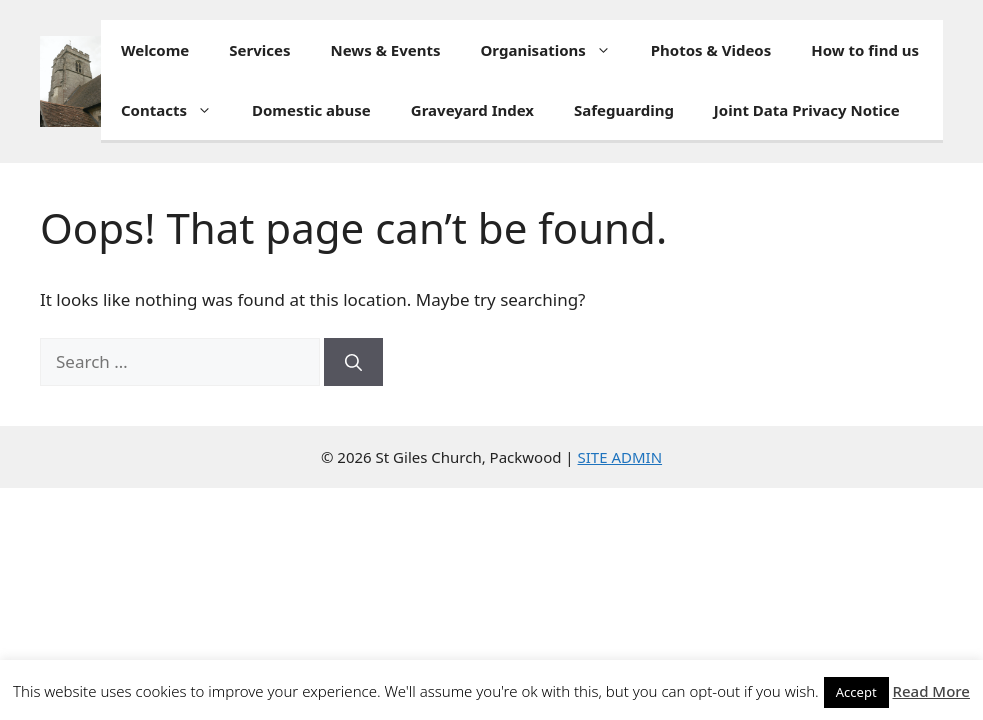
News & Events (386, 50)
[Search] (353, 362)
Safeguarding (624, 110)
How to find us (865, 50)
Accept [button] (856, 692)
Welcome (155, 50)
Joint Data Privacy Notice (807, 110)
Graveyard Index (472, 110)
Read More (931, 691)
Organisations (556, 50)
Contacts (176, 110)
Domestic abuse (311, 110)
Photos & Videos (711, 50)
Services (259, 50)
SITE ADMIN (620, 457)
